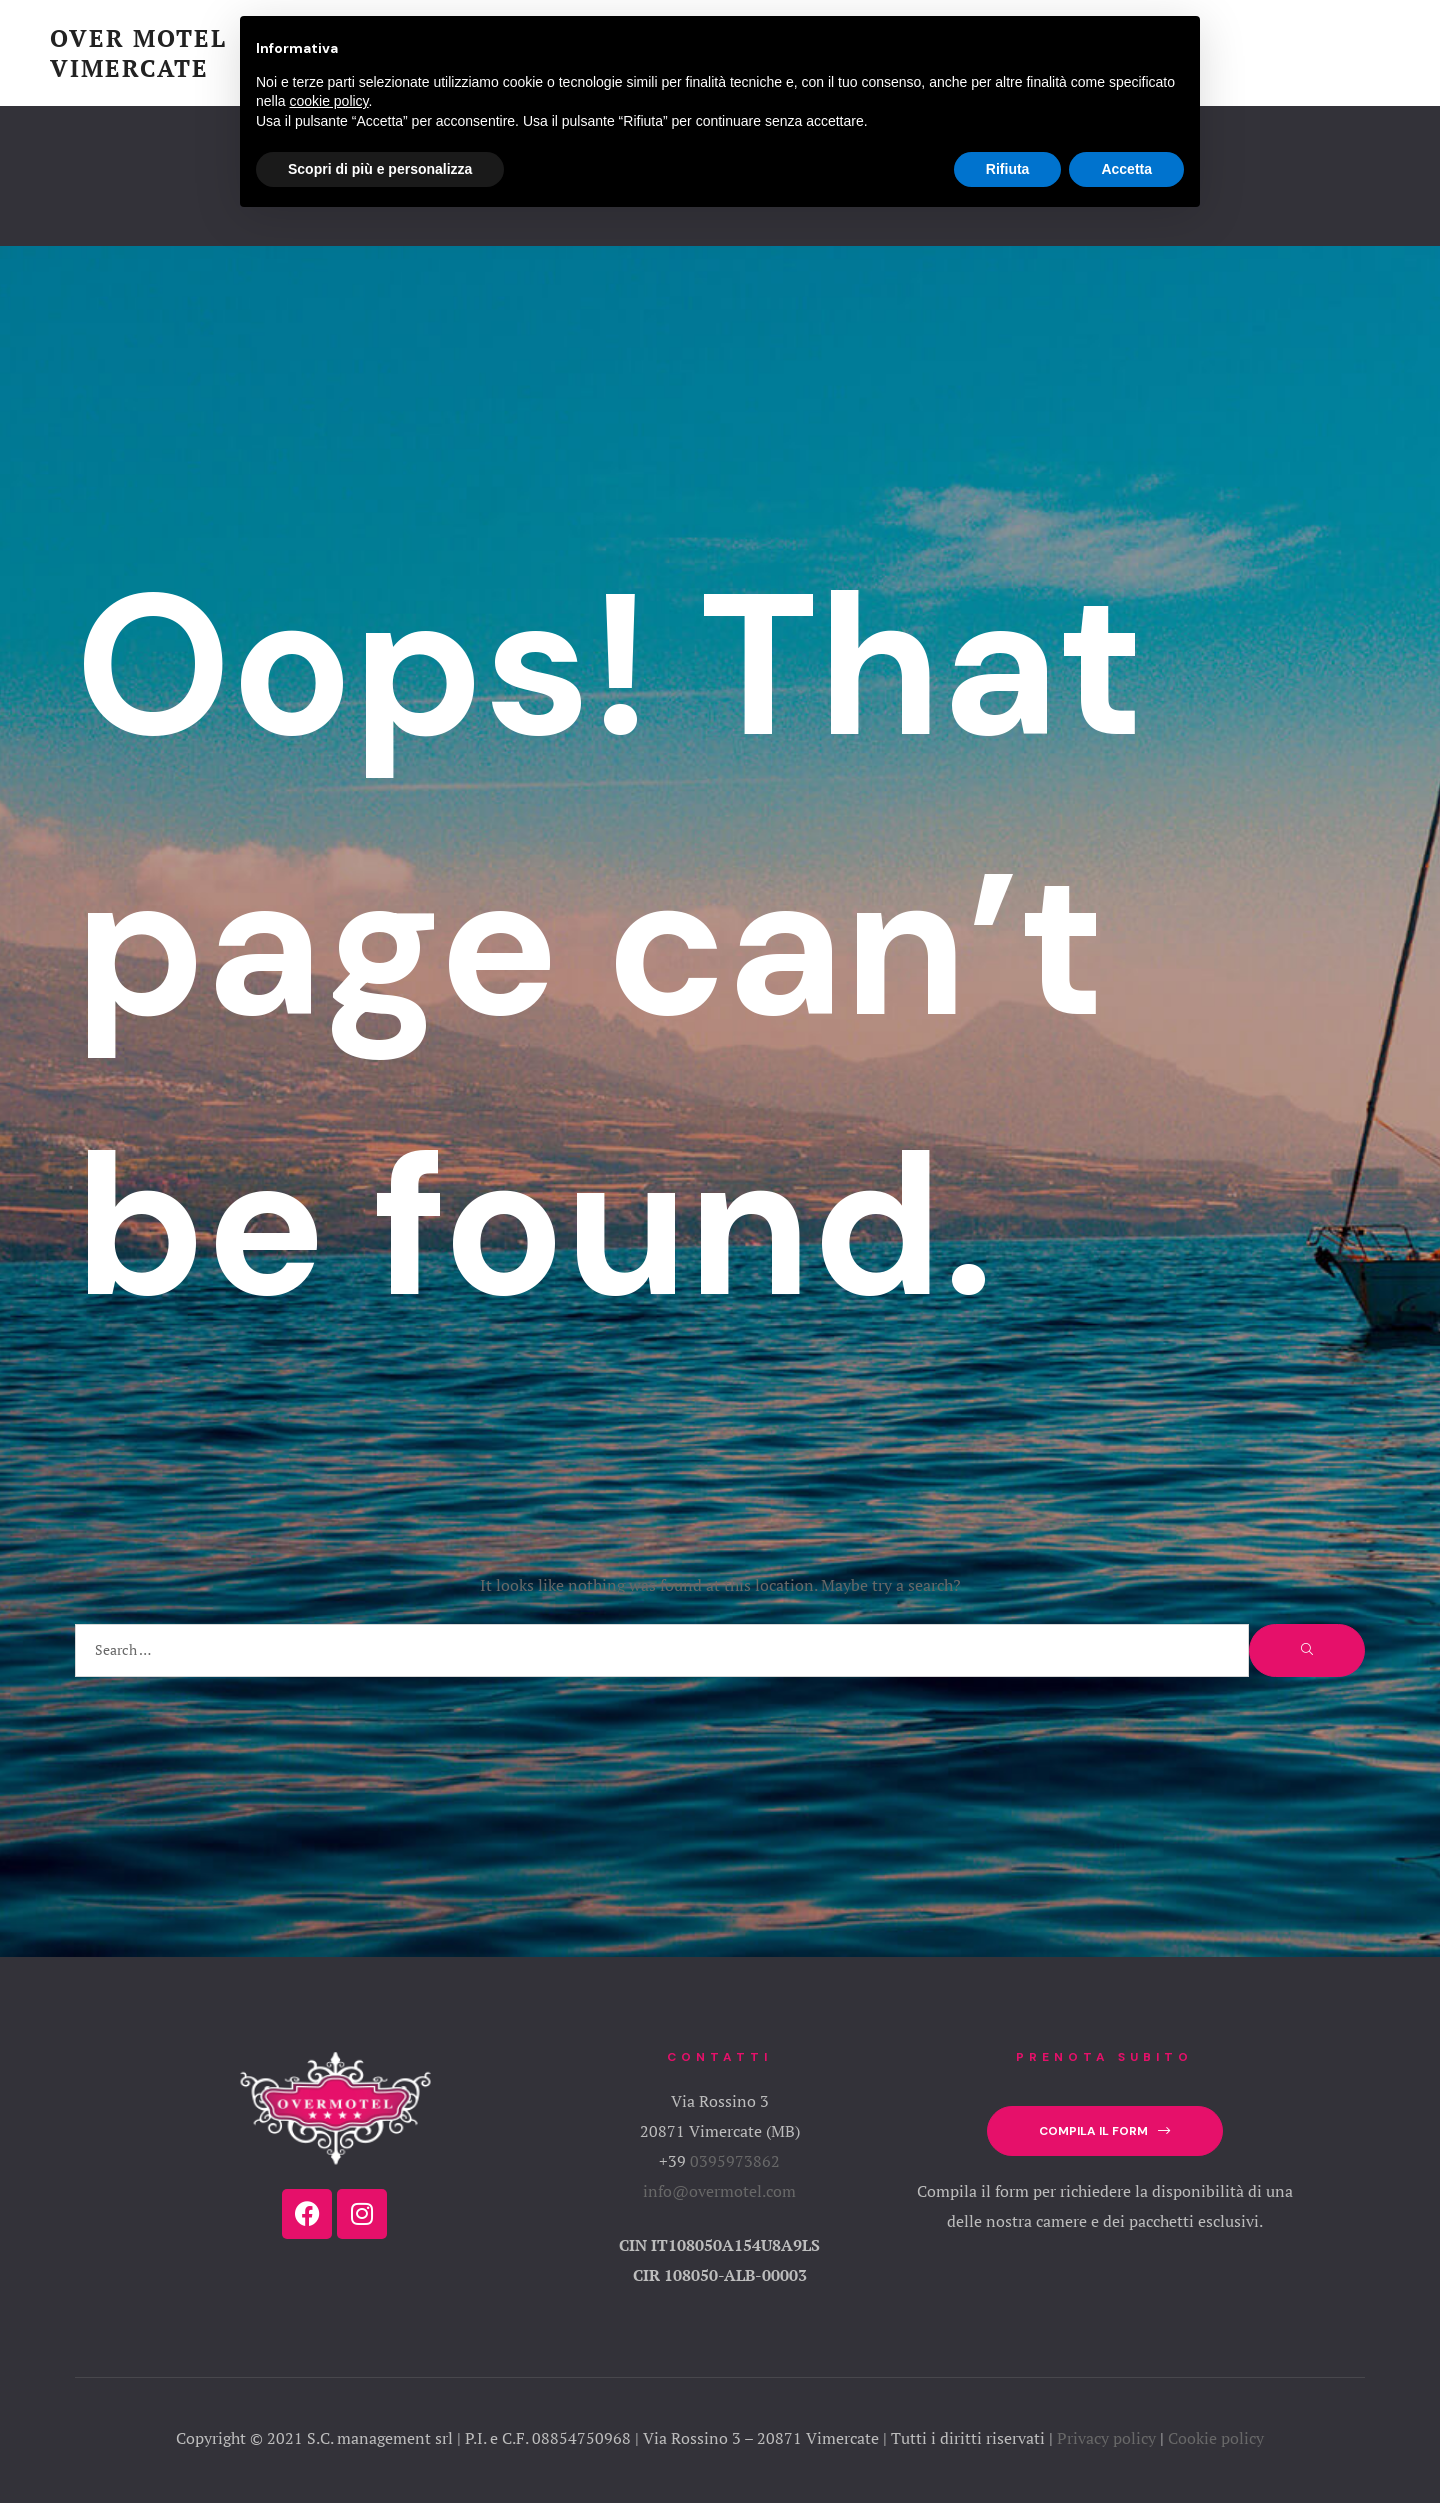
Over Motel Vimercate (138, 53)
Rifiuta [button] (1008, 169)
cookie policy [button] (328, 101)
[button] (1104, 2131)
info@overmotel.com (719, 2191)
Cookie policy (1216, 2438)
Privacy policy (1106, 2438)
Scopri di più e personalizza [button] (380, 169)
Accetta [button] (1126, 169)
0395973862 (735, 2161)
